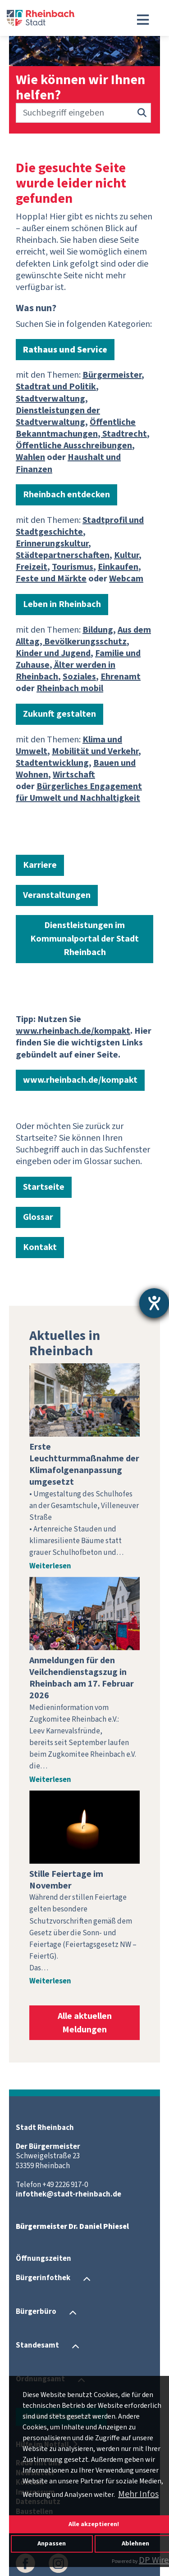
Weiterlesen (50, 1566)
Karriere (40, 865)
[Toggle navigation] (143, 20)
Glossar (38, 1217)
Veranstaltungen (57, 895)
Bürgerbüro (36, 2312)
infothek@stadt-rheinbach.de (68, 2194)
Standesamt (37, 2345)
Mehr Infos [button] (138, 2494)
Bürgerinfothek (43, 2278)
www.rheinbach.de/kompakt (80, 1080)
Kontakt (40, 1247)
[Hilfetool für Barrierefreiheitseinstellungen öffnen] (154, 1303)
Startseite (43, 1187)
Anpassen (51, 2543)
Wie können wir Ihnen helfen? (80, 87)
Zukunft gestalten (59, 714)
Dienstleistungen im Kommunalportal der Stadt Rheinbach (84, 939)
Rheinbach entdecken (66, 494)
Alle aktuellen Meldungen (85, 2023)
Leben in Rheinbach (62, 604)
